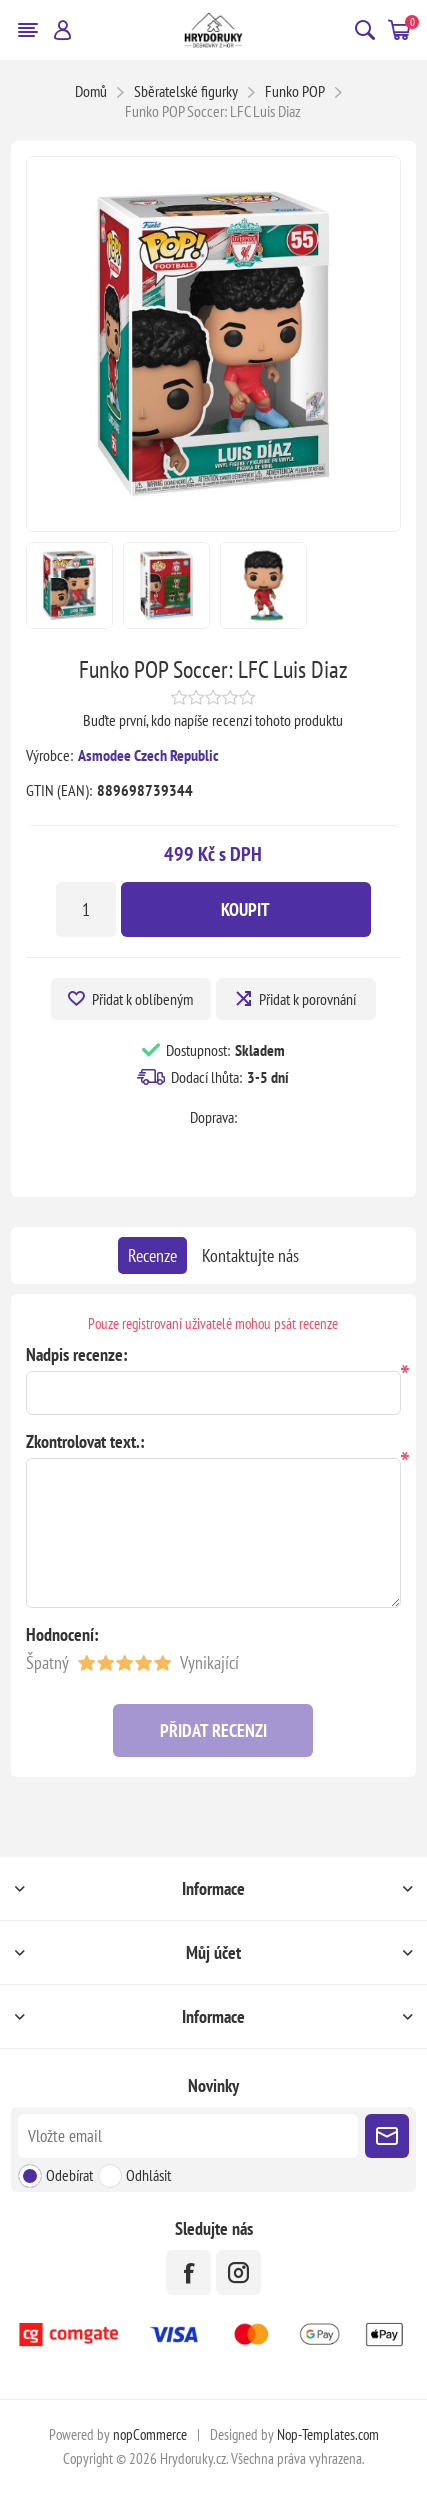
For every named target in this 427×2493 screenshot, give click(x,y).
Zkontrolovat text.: (85, 1441)
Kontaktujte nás (250, 1255)
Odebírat (69, 2175)
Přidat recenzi (213, 1730)
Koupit (245, 909)
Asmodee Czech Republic (148, 755)
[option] (69, 585)
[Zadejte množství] (86, 909)
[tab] (152, 1255)
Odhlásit (148, 2175)
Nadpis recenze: (77, 1354)
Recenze (152, 1255)
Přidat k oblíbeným (142, 999)
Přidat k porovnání (307, 999)
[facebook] (188, 2272)
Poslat (387, 2136)
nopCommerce (150, 2434)
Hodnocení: (62, 1634)
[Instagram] (238, 2272)
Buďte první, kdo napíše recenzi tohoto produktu (213, 720)
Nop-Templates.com (328, 2434)
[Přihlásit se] (188, 2136)
